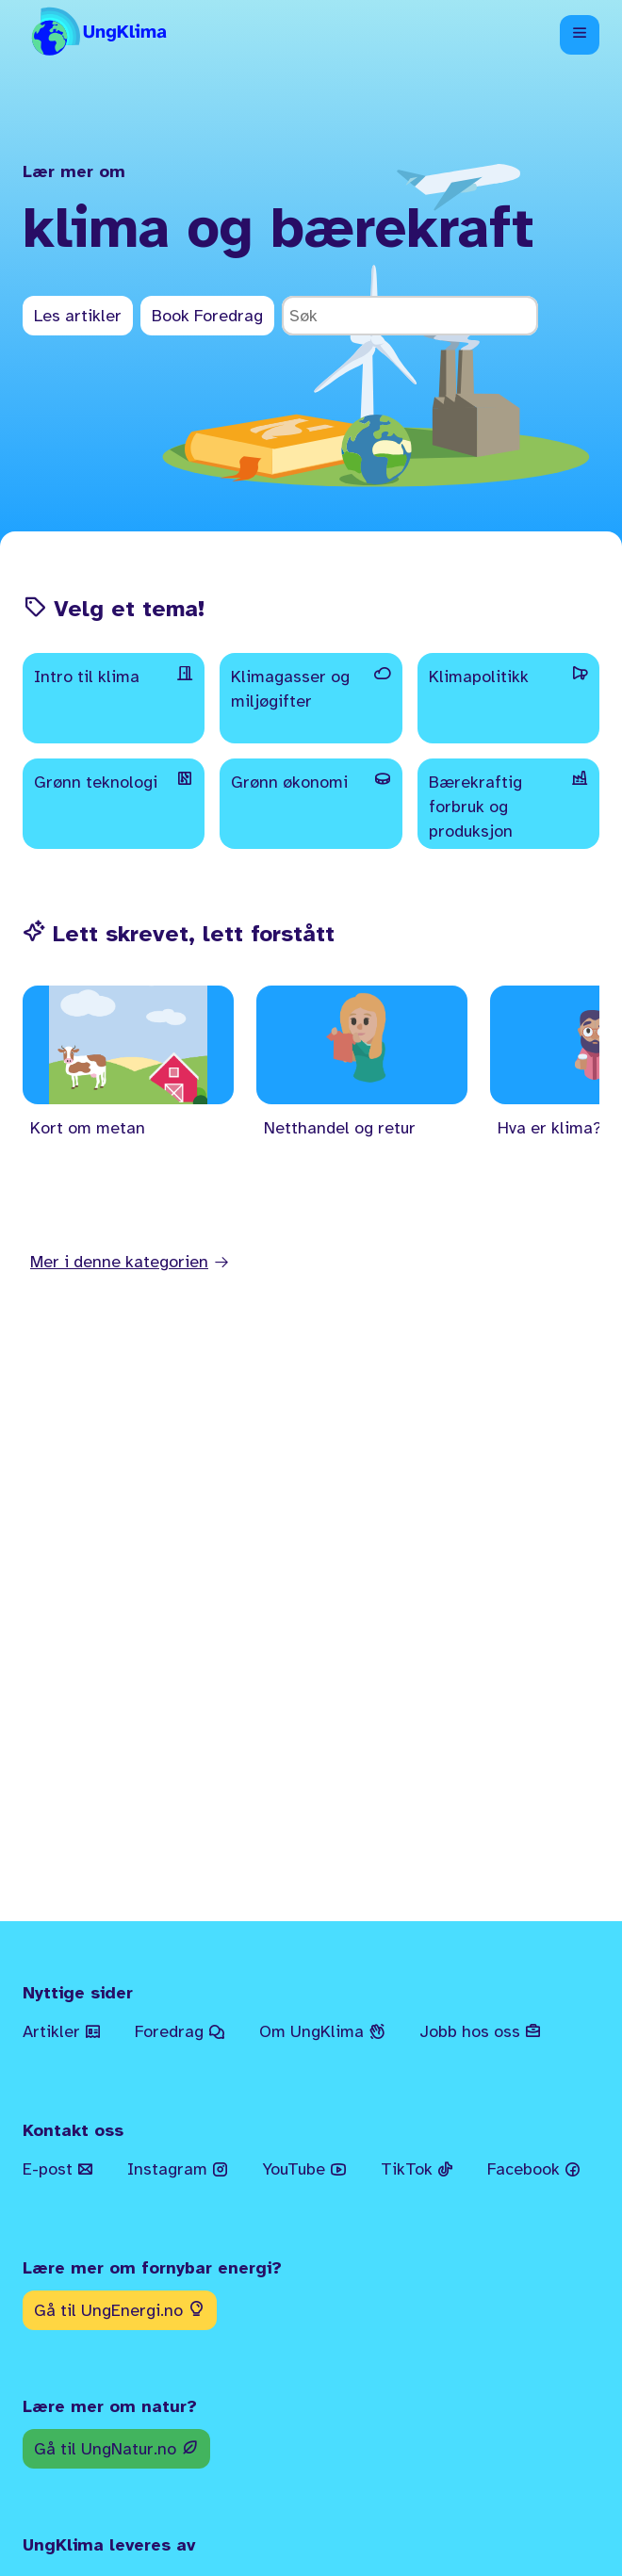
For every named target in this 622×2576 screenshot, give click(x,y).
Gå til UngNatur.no (116, 2448)
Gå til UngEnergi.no (119, 2310)
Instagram (177, 2169)
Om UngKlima (322, 2031)
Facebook (534, 2169)
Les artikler (78, 315)
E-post (58, 2169)
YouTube (304, 2169)
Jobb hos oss (480, 2031)
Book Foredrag (207, 315)
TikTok (417, 2169)
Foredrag (180, 2031)
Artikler (62, 2031)
